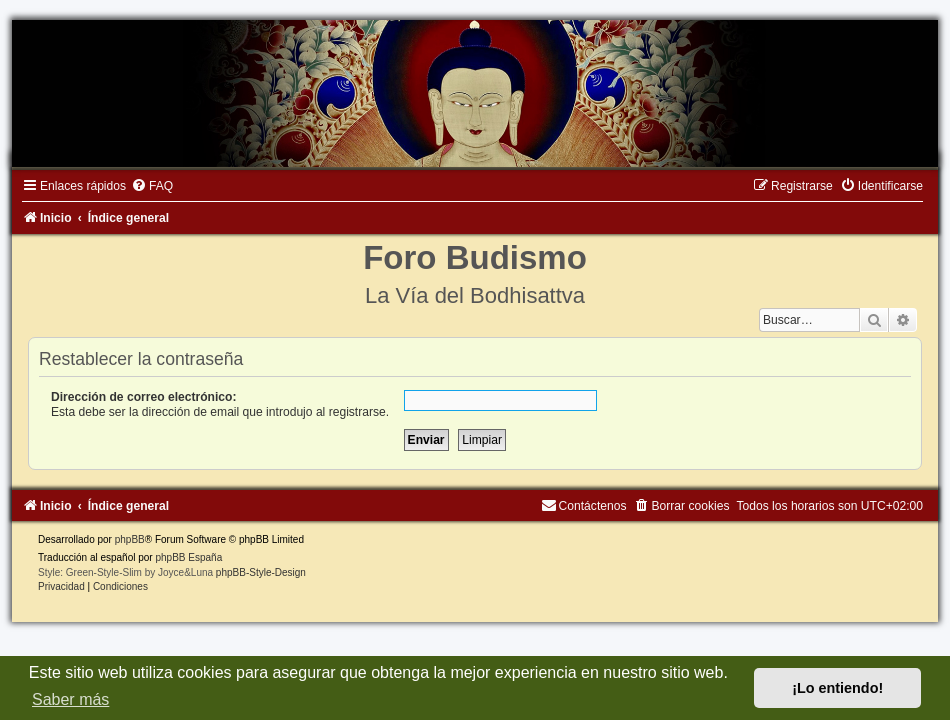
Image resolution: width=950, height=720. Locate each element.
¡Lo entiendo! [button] (837, 688)
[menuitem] (152, 186)
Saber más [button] (70, 699)
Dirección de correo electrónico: (144, 397)
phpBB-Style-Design (261, 572)
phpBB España (188, 557)
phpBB (130, 539)
